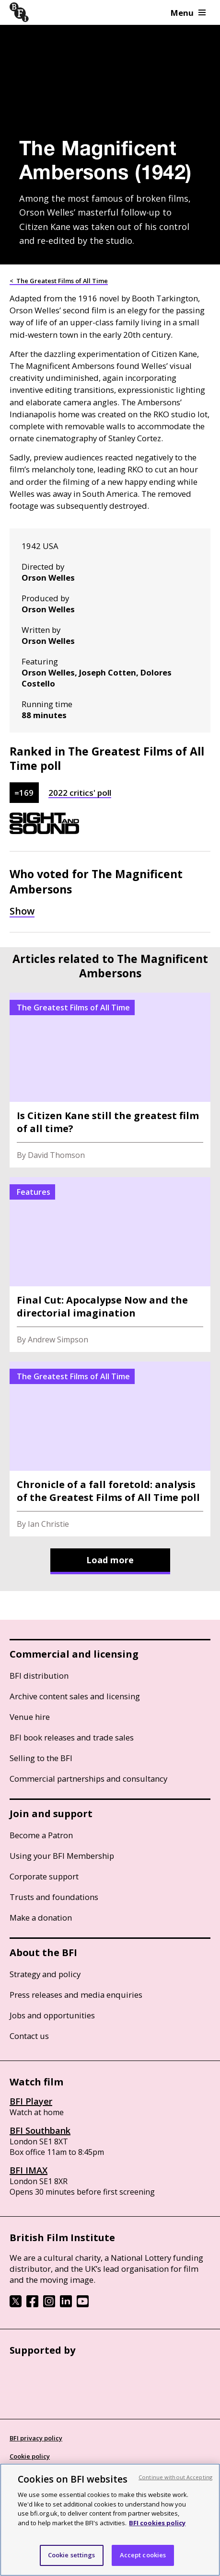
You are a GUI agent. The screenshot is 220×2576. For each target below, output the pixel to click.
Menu (188, 12)
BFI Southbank (40, 2130)
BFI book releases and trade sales (72, 1737)
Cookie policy (30, 2456)
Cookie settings (71, 2555)
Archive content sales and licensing (75, 1696)
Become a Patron (41, 1835)
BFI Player (31, 2101)
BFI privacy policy (36, 2438)
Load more (110, 1560)
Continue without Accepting (175, 2477)
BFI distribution (39, 1675)
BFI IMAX (28, 2170)
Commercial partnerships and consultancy (88, 1778)
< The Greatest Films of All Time (59, 280)
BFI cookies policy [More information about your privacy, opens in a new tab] (157, 2523)
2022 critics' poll (79, 792)
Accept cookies (143, 2555)
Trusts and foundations (54, 1896)
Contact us (29, 2035)
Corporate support (44, 1876)
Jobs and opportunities (52, 2015)
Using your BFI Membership (62, 1855)
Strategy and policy (45, 1974)
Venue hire (30, 1716)
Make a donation (41, 1917)
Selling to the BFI (41, 1757)
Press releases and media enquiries (76, 1994)
